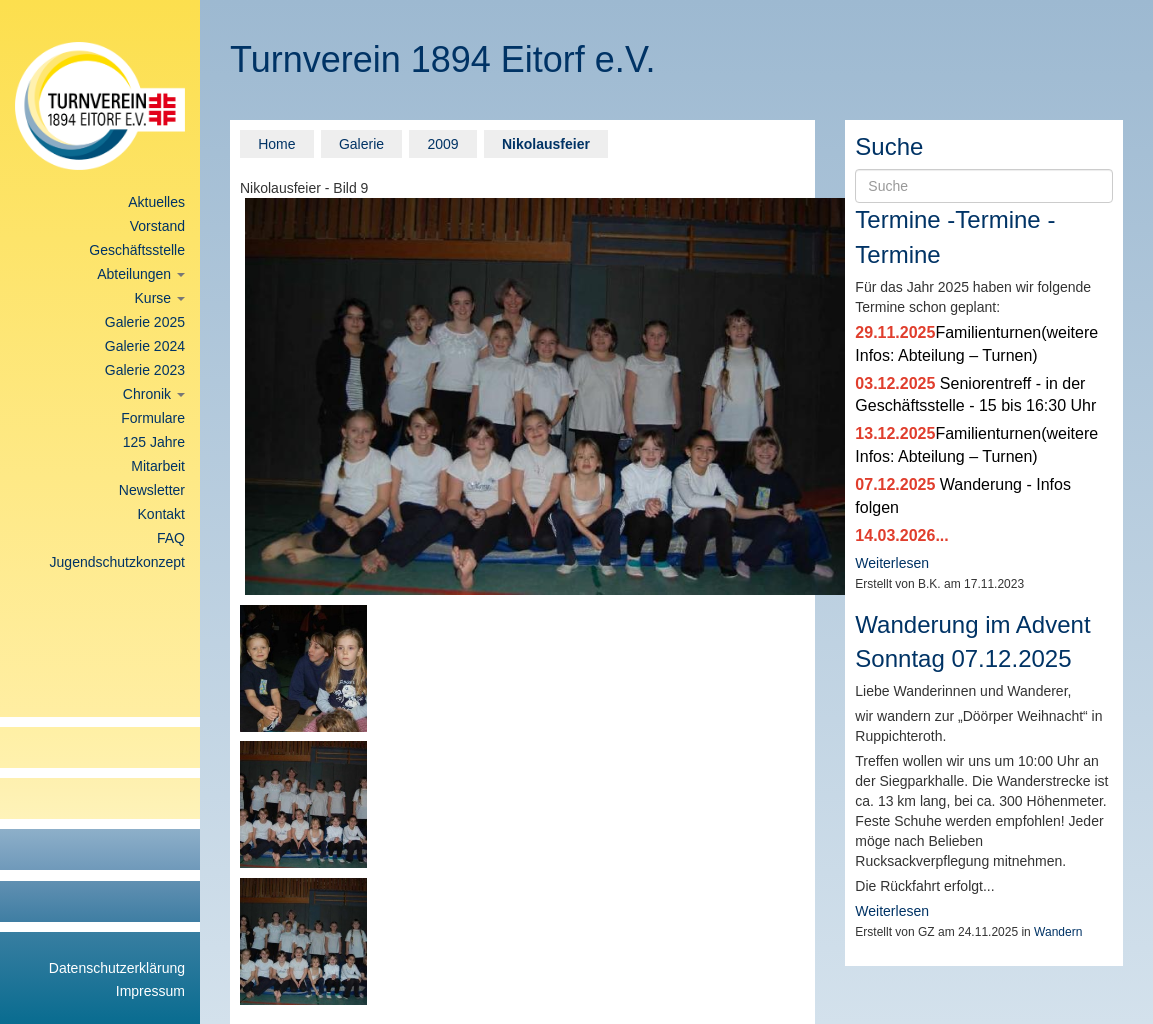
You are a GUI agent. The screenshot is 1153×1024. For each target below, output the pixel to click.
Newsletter (152, 490)
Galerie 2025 (145, 322)
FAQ (171, 538)
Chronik (154, 394)
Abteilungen (141, 274)
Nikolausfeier (546, 144)
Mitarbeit (158, 466)
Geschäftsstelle (137, 250)
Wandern (1058, 932)
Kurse (160, 298)
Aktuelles (156, 202)
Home (276, 144)
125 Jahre (154, 442)
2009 (442, 144)
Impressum (150, 991)
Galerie (361, 144)
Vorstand (157, 226)
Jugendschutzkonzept (117, 562)
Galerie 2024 (145, 346)
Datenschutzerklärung (117, 968)
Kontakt (161, 514)
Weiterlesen (892, 563)
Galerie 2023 (145, 370)
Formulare (153, 418)
